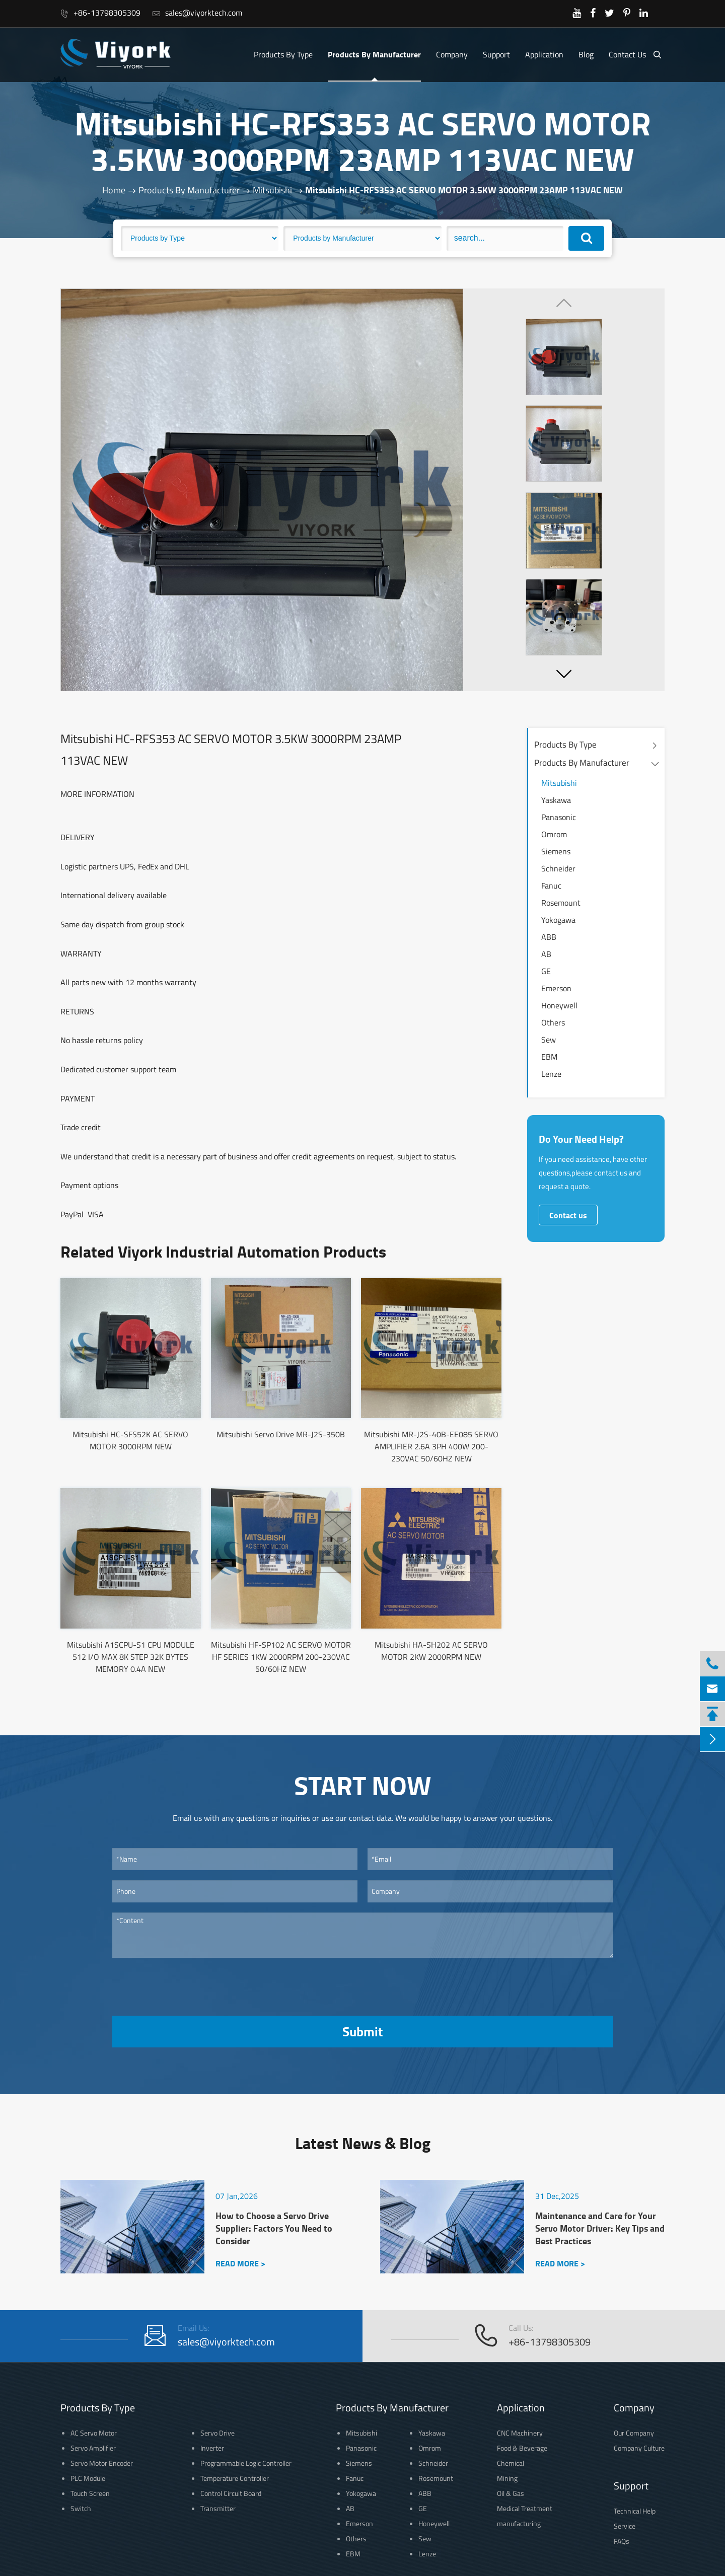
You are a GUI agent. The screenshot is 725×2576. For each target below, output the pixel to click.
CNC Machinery (520, 2432)
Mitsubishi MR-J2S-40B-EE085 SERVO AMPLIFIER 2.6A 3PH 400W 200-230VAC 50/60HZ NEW (431, 1446)
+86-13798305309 (100, 13)
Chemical (510, 2463)
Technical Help (635, 2511)
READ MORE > (240, 2263)
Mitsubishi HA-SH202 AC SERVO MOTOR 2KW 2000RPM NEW (431, 1651)
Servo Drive (217, 2432)
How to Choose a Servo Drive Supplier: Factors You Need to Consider (273, 2228)
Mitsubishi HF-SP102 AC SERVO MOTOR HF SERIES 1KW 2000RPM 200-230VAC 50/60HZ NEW (281, 1657)
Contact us (568, 1215)
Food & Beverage (522, 2448)
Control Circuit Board (230, 2493)
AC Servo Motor (93, 2432)
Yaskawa (556, 800)
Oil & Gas (510, 2493)
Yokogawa (558, 920)
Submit (362, 2031)
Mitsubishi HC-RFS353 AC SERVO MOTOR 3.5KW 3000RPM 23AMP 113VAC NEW (464, 189)
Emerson (556, 988)
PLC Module (87, 2478)
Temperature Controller (234, 2478)
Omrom (554, 834)
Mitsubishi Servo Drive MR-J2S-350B (280, 1434)
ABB (548, 937)
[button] (564, 673)
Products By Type (283, 54)
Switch (80, 2508)
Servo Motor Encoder (101, 2463)
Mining (507, 2478)
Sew (548, 1040)
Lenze (551, 1074)
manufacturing (519, 2523)
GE (546, 971)
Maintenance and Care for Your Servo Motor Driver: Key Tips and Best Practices (600, 2228)
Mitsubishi (272, 190)
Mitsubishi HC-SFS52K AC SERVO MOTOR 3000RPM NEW (130, 1440)
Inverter (212, 2448)
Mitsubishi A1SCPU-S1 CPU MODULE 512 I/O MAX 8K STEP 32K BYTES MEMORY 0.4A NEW (130, 1657)
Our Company (634, 2432)
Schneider (558, 868)
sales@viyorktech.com (197, 13)
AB (546, 954)
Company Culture (639, 2448)
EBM (549, 1057)
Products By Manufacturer (374, 54)
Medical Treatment (524, 2508)
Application (544, 54)
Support (496, 54)
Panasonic (558, 817)
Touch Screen (90, 2493)
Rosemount (561, 903)
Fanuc (551, 885)
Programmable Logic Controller (246, 2463)
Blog (586, 54)
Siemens (555, 851)
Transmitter (218, 2508)
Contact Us (627, 54)
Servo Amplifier (93, 2448)
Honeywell (559, 1005)
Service (624, 2526)
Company (452, 54)
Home (113, 190)
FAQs (621, 2541)
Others (553, 1022)
